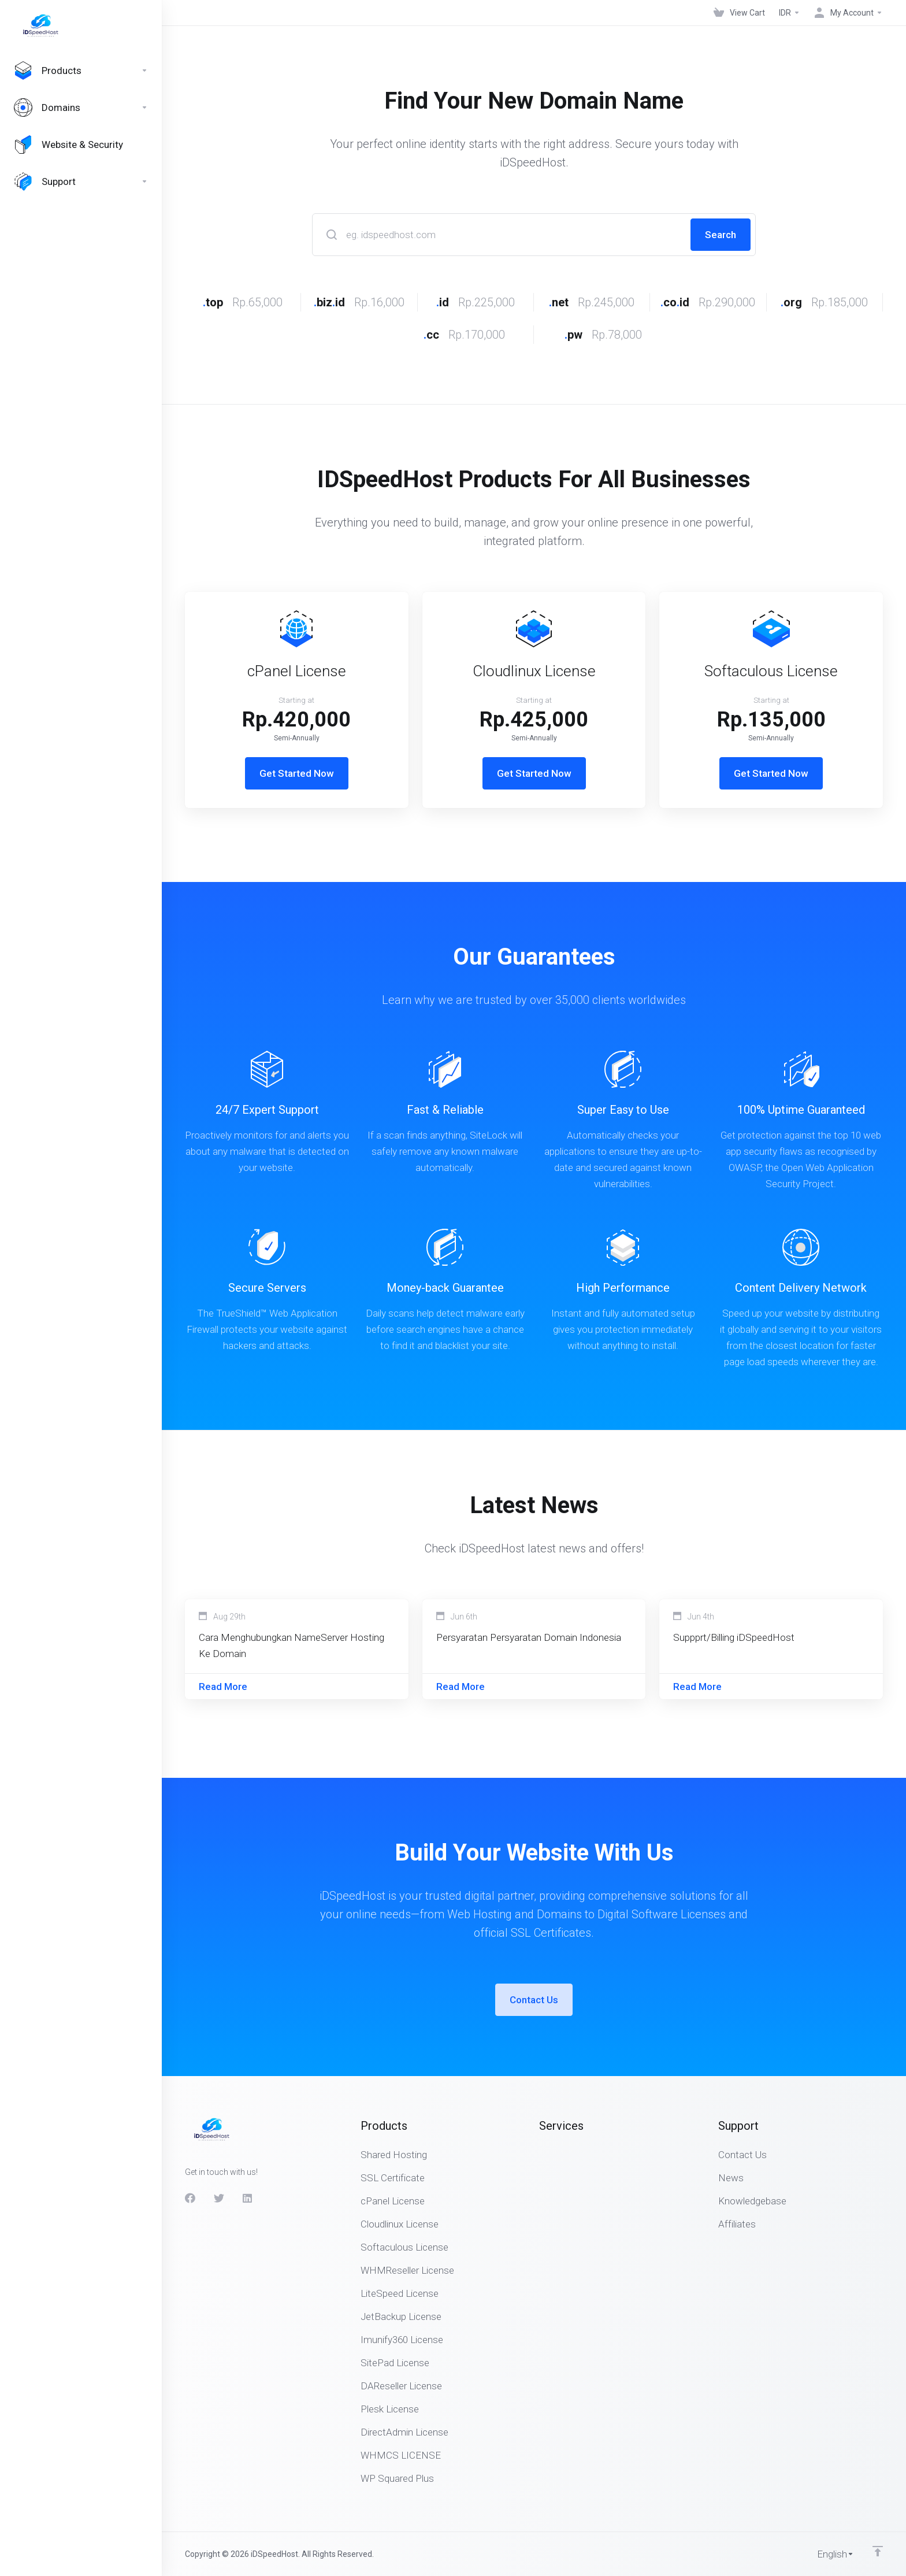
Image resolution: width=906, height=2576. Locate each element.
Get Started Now (296, 773)
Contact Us (534, 2000)
